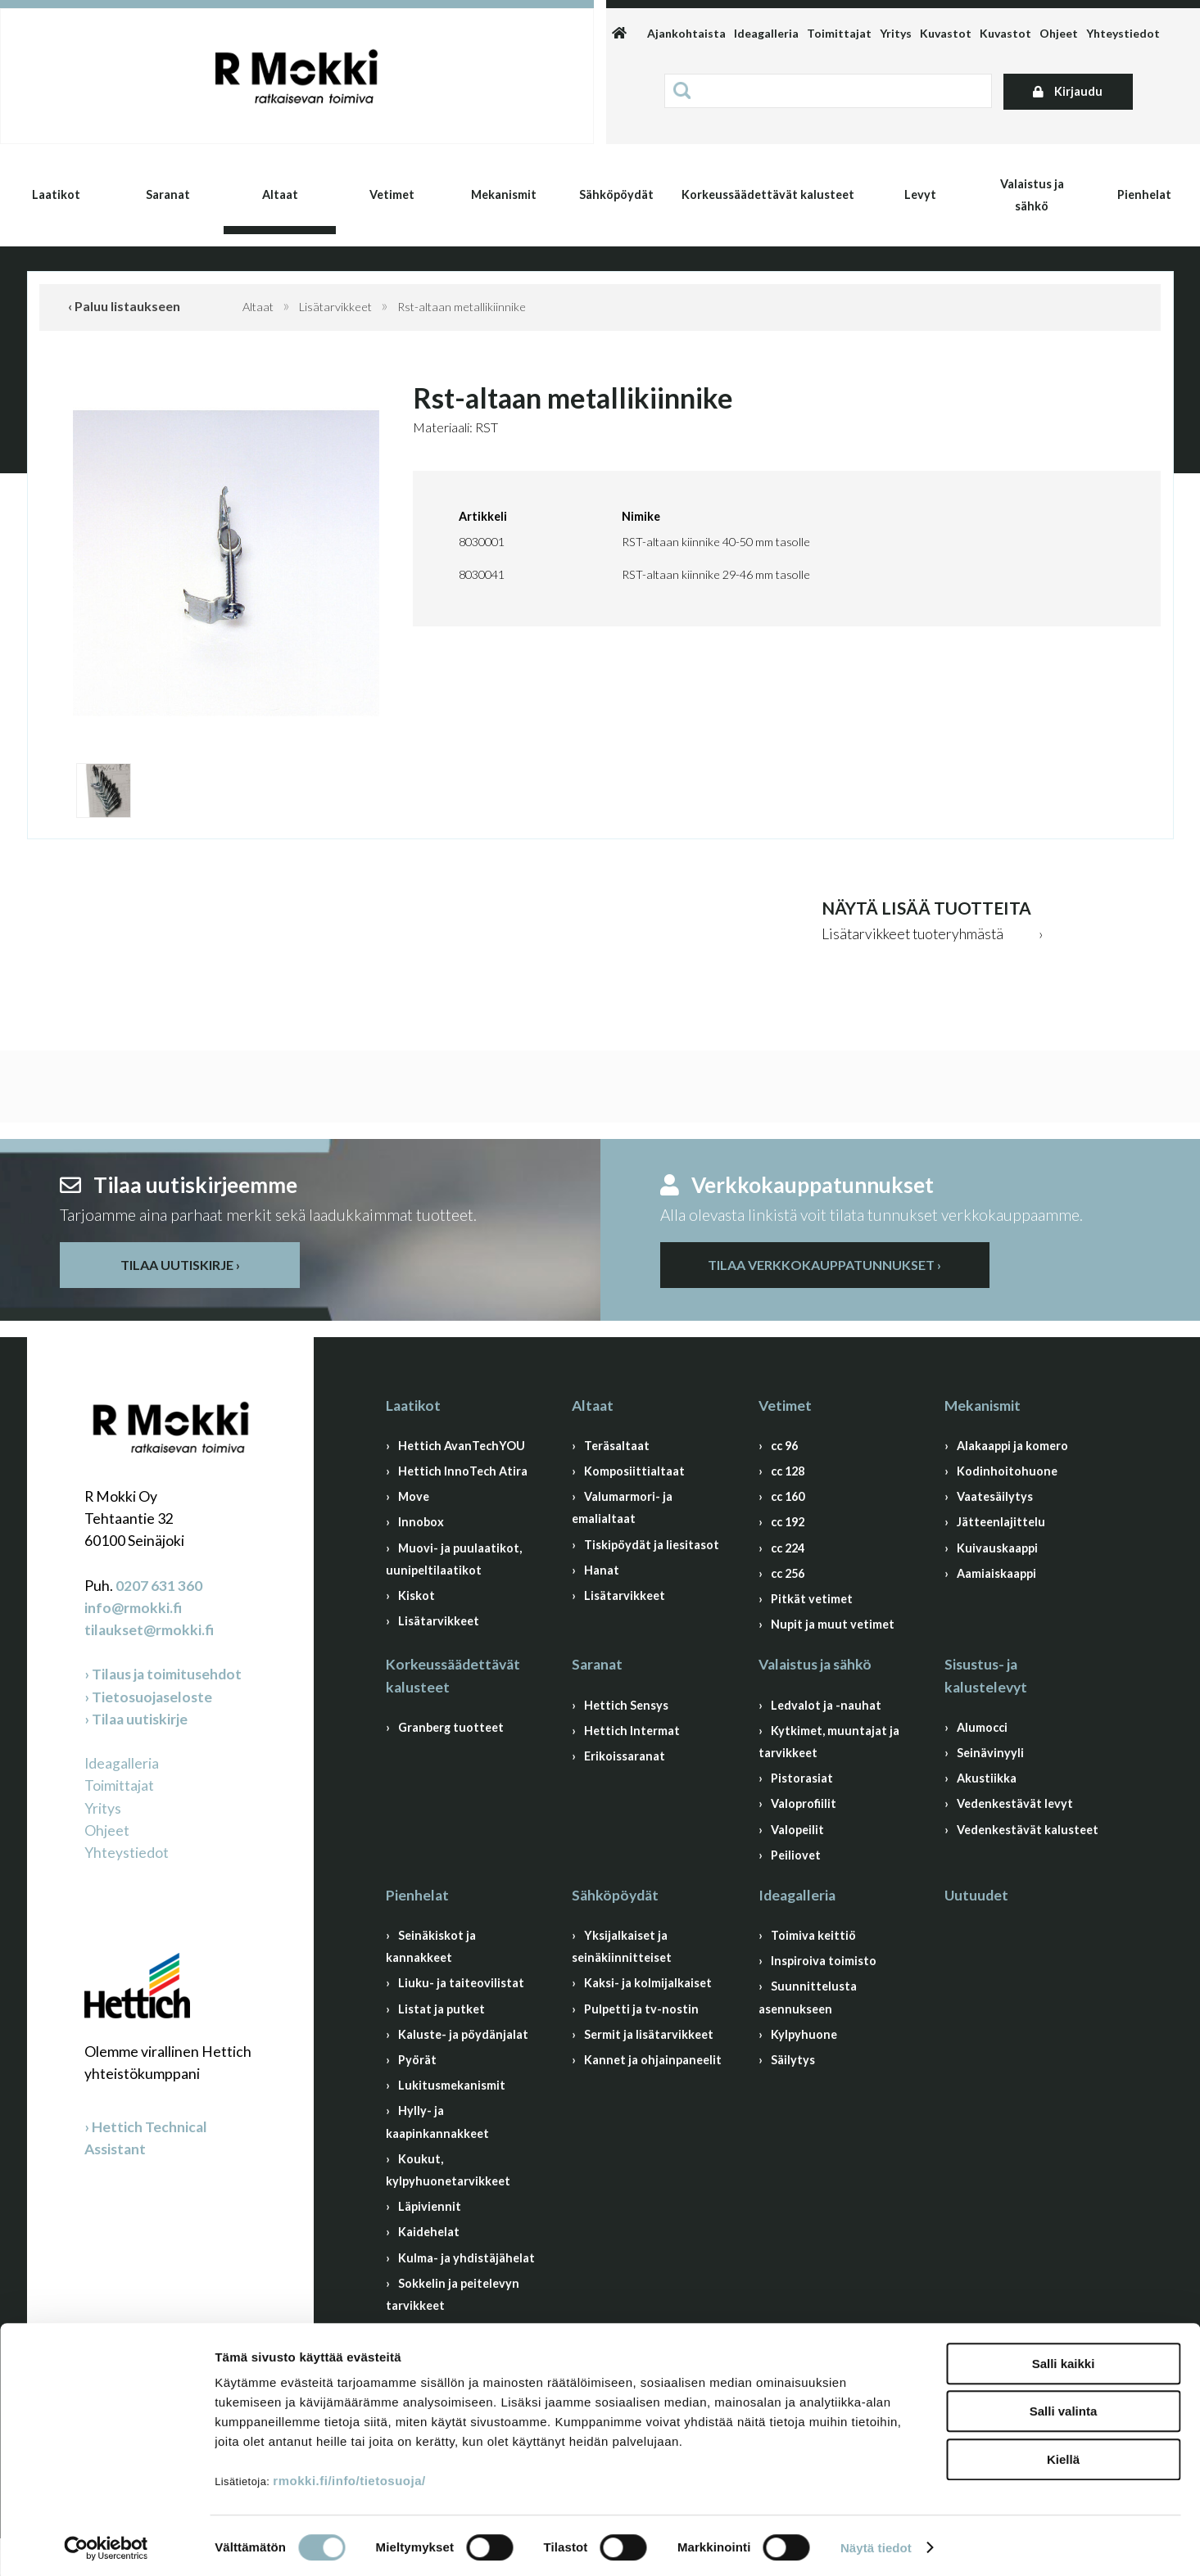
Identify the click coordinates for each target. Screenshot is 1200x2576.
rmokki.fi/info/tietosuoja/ (349, 2476)
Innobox (421, 1522)
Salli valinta (1064, 2408)
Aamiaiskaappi (996, 1573)
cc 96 (784, 1446)
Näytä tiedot (876, 2544)
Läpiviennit (429, 2206)
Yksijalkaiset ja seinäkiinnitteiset (622, 1946)
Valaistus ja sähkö (1032, 195)
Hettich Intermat (632, 1731)
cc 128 (787, 1471)
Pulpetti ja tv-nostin (641, 2009)
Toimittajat (839, 33)
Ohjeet (1058, 33)
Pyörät (417, 2060)
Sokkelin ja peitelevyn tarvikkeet (452, 2294)
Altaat (280, 194)
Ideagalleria (766, 33)
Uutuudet (976, 1895)
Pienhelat (1144, 194)
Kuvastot (945, 33)
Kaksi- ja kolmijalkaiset (648, 1983)
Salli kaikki (1063, 2359)
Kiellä (1063, 2455)
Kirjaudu (1068, 91)
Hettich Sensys (626, 1705)
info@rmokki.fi (133, 1607)
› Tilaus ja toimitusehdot (163, 1674)
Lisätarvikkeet (335, 307)
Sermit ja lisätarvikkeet (648, 2034)
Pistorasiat (802, 1778)
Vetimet (391, 194)
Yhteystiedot (1123, 33)
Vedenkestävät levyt (1015, 1803)
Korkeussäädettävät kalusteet (768, 194)
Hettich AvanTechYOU (461, 1446)
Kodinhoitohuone (1007, 1471)
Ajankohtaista (686, 33)
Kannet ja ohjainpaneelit (653, 2060)
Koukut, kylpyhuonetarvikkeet (448, 2170)
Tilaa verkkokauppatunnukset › (824, 1264)
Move (413, 1496)
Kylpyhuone (804, 2034)
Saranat (168, 194)
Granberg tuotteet (451, 1727)
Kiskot (416, 1595)
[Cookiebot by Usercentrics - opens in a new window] (106, 2544)
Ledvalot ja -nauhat (826, 1705)
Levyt (920, 194)
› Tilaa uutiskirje (136, 1719)
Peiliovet (796, 1855)
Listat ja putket (441, 2009)
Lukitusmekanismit (451, 2085)
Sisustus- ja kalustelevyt (985, 1675)
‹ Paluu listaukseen (124, 306)
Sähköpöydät (616, 194)
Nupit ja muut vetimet (832, 1624)
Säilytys (793, 2060)
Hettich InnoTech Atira (463, 1471)
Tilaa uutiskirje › (180, 1264)
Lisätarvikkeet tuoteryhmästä (912, 933)
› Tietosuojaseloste (148, 1697)
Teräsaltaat (617, 1446)
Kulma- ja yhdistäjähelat (466, 2258)
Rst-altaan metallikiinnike (461, 307)
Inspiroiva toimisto (823, 1961)
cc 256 (787, 1573)
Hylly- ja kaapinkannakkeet (437, 2122)
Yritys (896, 33)
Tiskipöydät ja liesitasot (651, 1545)
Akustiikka (987, 1778)
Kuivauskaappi (997, 1548)
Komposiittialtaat (634, 1471)
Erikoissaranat (624, 1756)
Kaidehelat (429, 2232)
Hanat (601, 1570)
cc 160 (787, 1496)
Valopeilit (797, 1830)
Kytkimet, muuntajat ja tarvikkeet (828, 1742)
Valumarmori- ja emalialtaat (622, 1507)
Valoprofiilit (803, 1803)
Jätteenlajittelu (1001, 1522)
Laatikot (56, 194)
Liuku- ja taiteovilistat (461, 1983)
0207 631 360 (158, 1585)
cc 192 (787, 1522)
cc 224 (787, 1548)
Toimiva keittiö (813, 1935)
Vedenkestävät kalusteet (1027, 1830)
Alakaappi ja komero (1012, 1446)
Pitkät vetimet (812, 1599)
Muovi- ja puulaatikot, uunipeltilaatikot (454, 1559)
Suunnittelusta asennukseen (807, 1997)
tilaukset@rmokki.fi (149, 1629)
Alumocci (982, 1727)
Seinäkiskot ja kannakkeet (431, 1946)
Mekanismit (504, 194)
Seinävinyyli (990, 1753)
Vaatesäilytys (995, 1496)
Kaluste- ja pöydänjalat (463, 2034)
